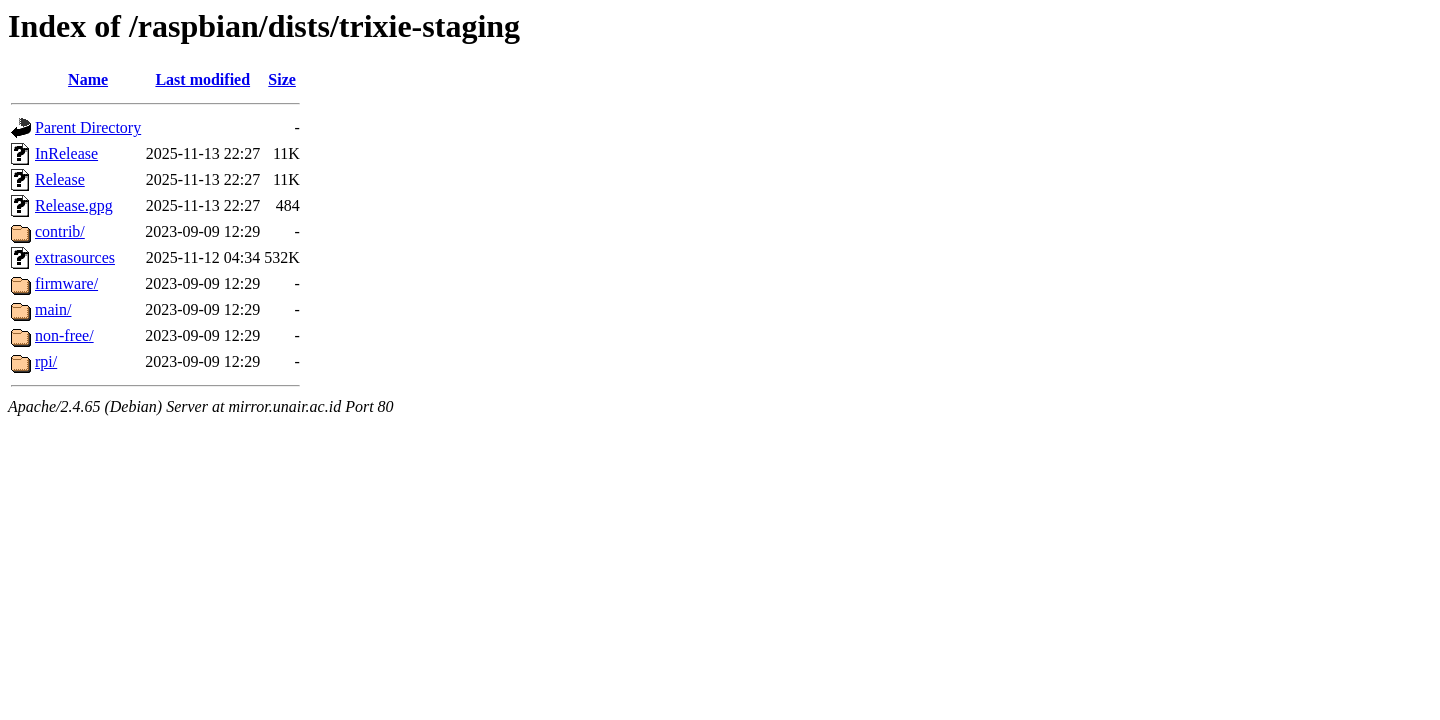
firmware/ (66, 283)
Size (282, 79)
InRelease (66, 153)
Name (88, 79)
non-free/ (64, 335)
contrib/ (60, 231)
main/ (53, 309)
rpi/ (46, 361)
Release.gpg (74, 205)
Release (60, 179)
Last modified (202, 79)
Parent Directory (88, 127)
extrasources (75, 257)
